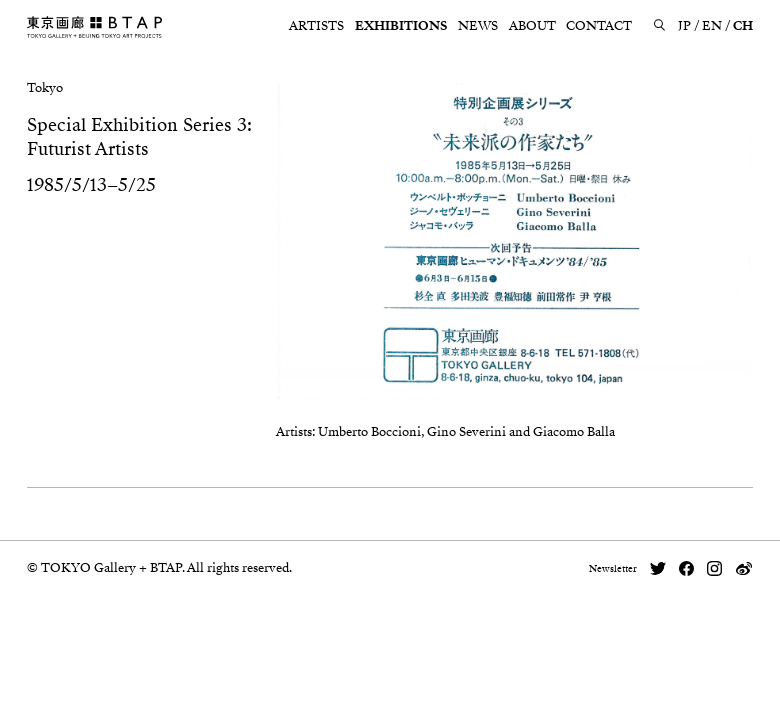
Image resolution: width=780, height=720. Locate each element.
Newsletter (613, 569)
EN (712, 26)
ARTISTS (316, 26)
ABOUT (532, 26)
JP (684, 26)
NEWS (478, 26)
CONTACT (599, 26)
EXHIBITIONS (401, 26)
